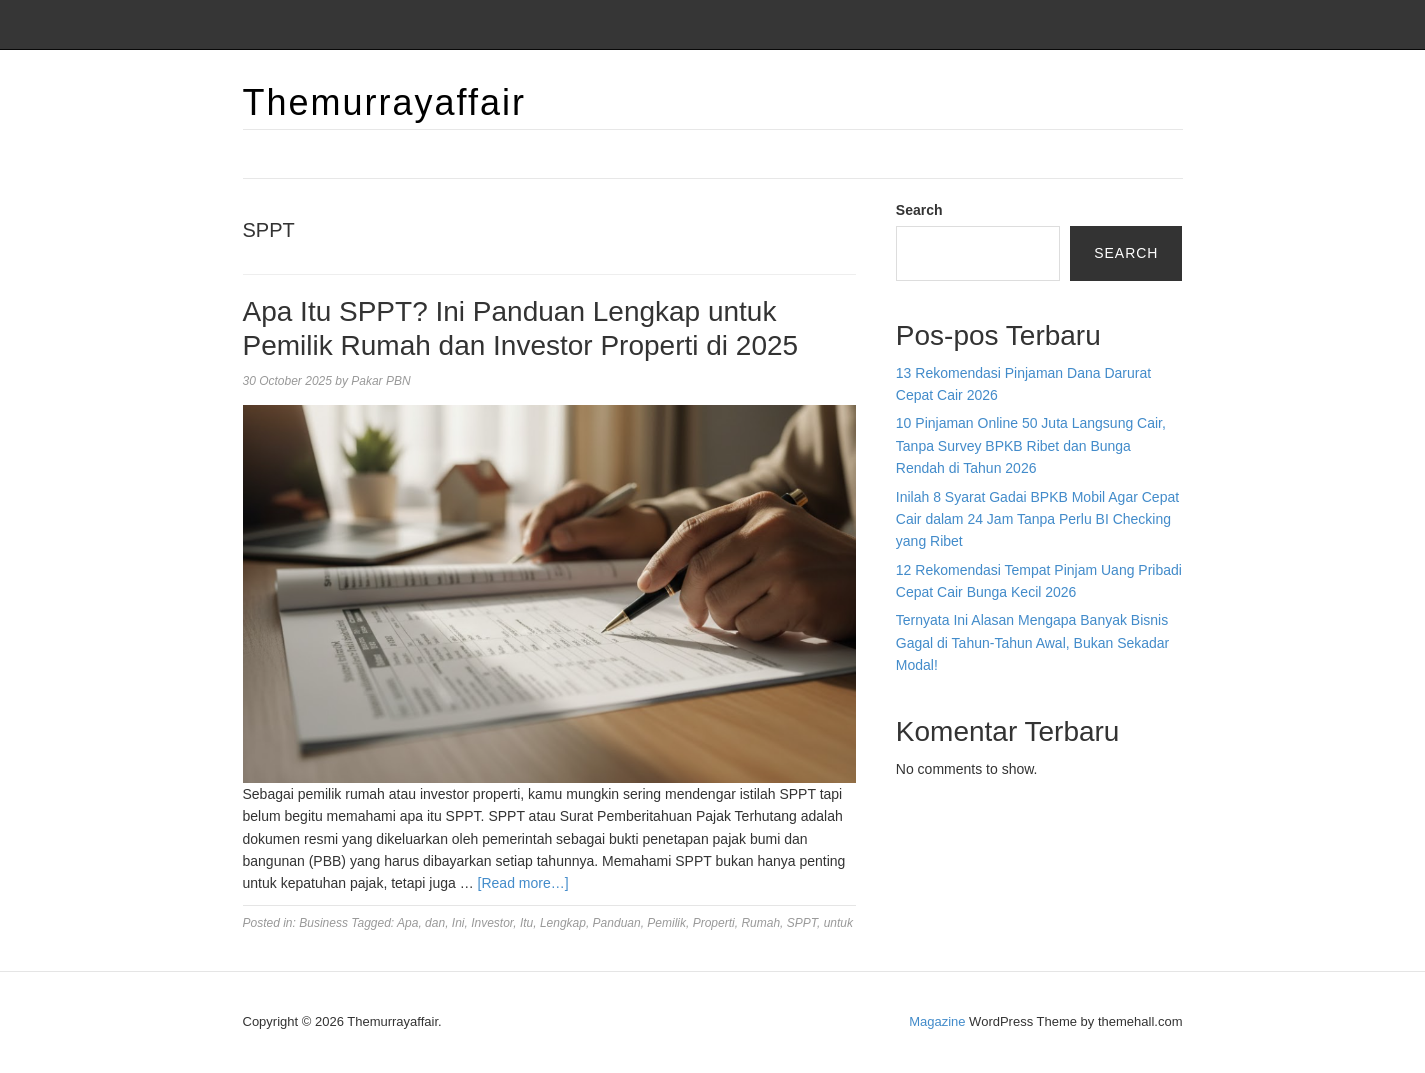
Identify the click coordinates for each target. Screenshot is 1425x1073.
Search (919, 210)
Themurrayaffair (384, 102)
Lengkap (563, 923)
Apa (407, 923)
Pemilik (666, 923)
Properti (714, 923)
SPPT (802, 923)
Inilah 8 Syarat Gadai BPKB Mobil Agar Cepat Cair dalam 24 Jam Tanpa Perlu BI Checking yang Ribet (1037, 519)
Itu (526, 923)
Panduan (617, 923)
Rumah (760, 923)
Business (323, 923)
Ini (458, 923)
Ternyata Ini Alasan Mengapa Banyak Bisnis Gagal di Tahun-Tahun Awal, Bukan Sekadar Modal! (1032, 642)
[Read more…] (523, 883)
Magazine (937, 1021)
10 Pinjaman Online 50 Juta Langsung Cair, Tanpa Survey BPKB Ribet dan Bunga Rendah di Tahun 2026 (1031, 445)
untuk (838, 923)
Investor (492, 923)
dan (435, 923)
